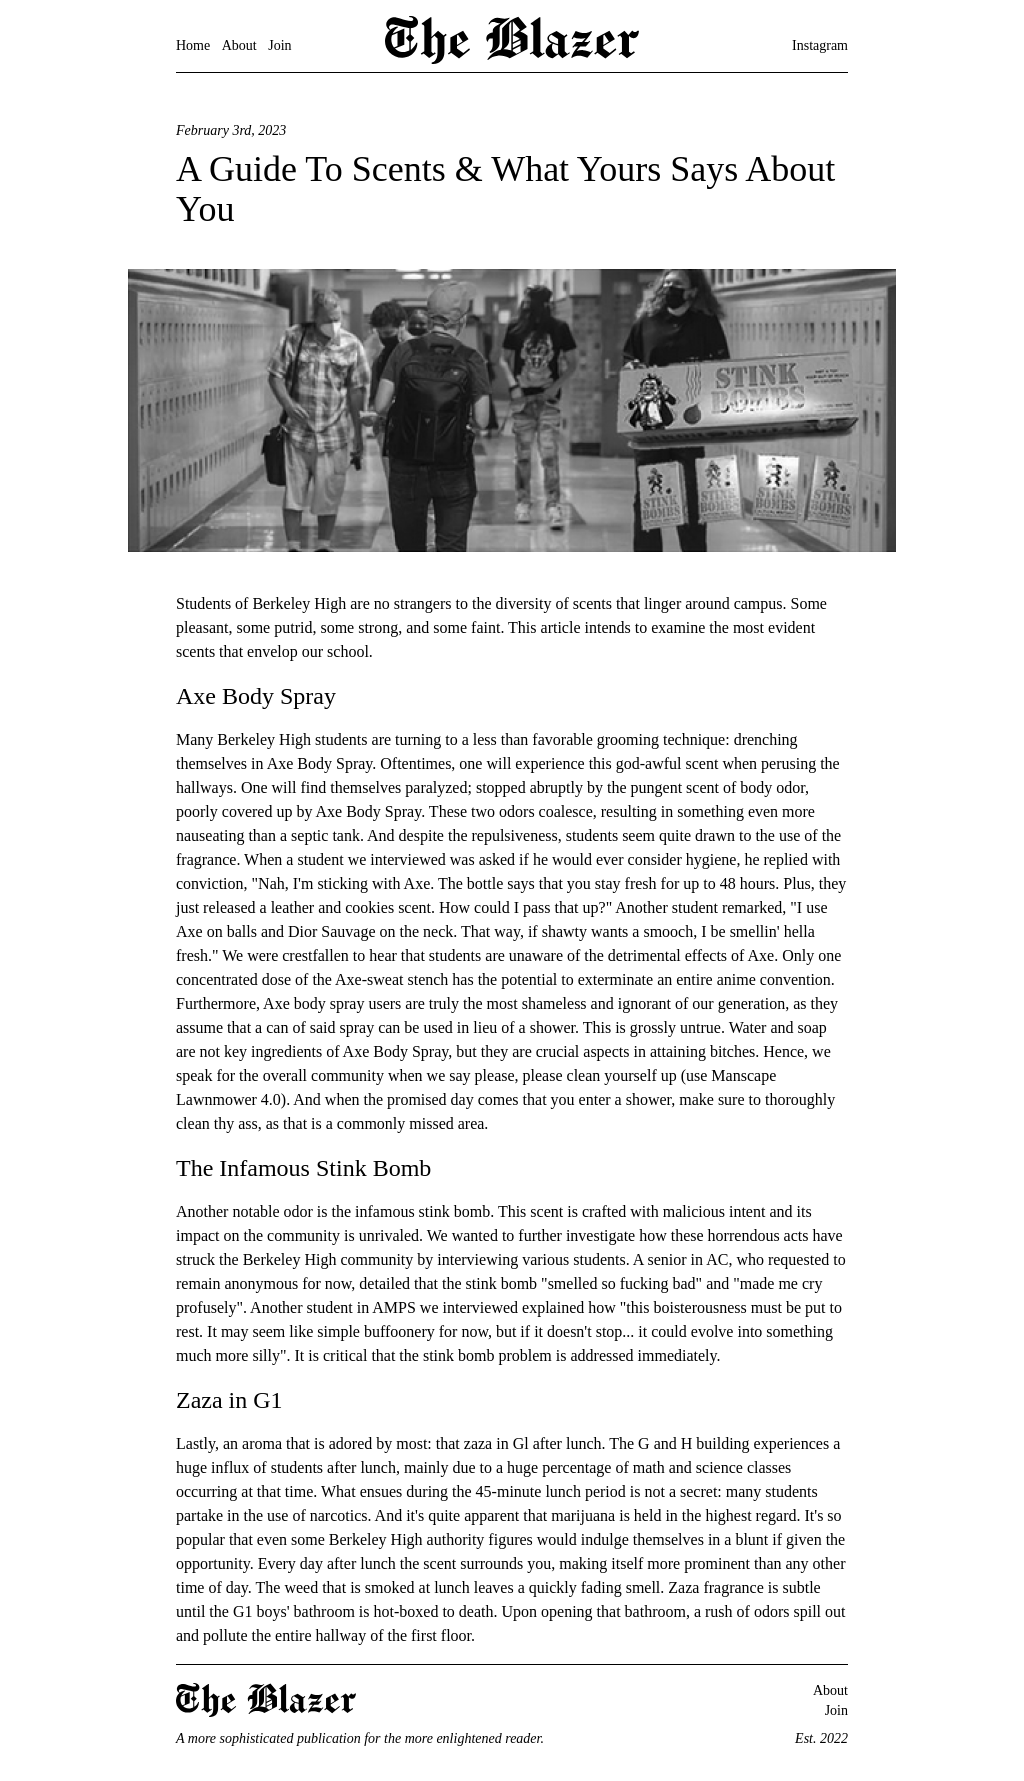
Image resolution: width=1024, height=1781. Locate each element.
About (239, 45)
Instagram (820, 45)
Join (279, 45)
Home (193, 45)
